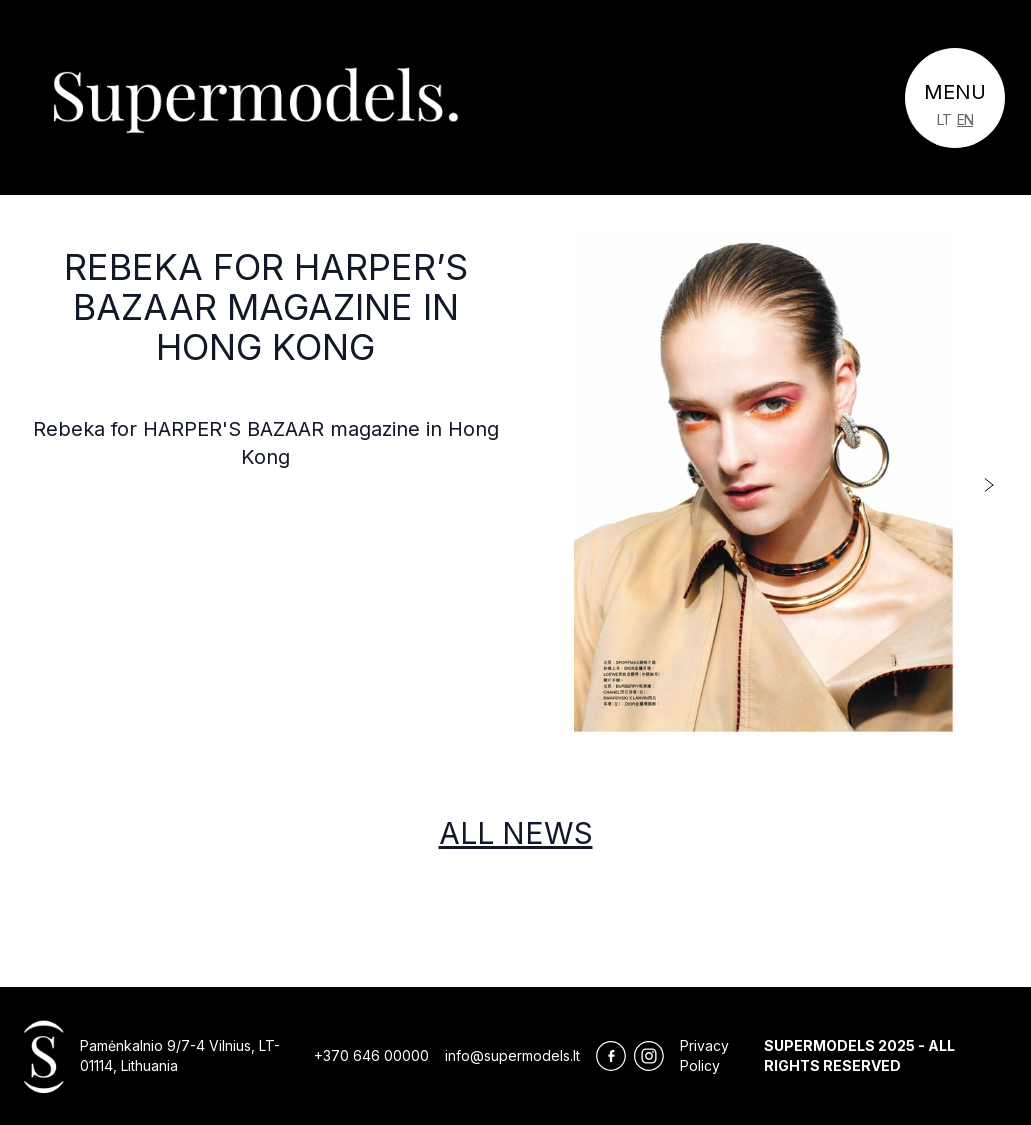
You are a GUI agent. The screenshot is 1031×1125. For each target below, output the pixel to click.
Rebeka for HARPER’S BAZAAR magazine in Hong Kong (266, 307)
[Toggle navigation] (955, 98)
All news (516, 833)
